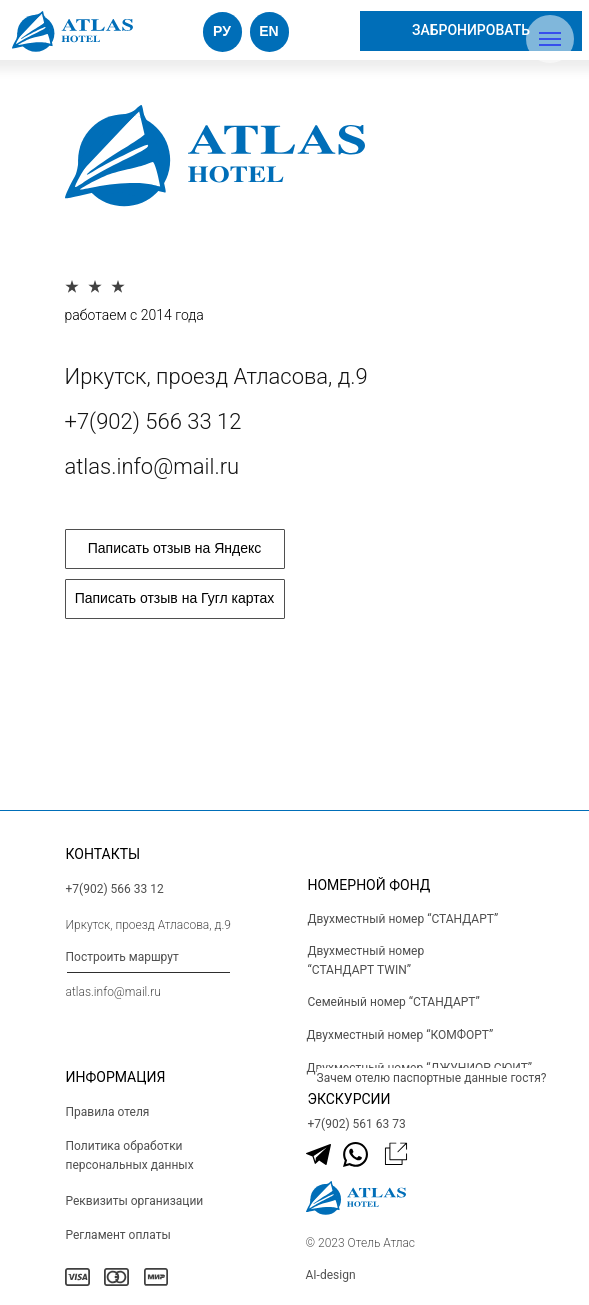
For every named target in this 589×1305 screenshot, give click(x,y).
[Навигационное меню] (550, 39)
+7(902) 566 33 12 (153, 421)
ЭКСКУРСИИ (349, 1099)
